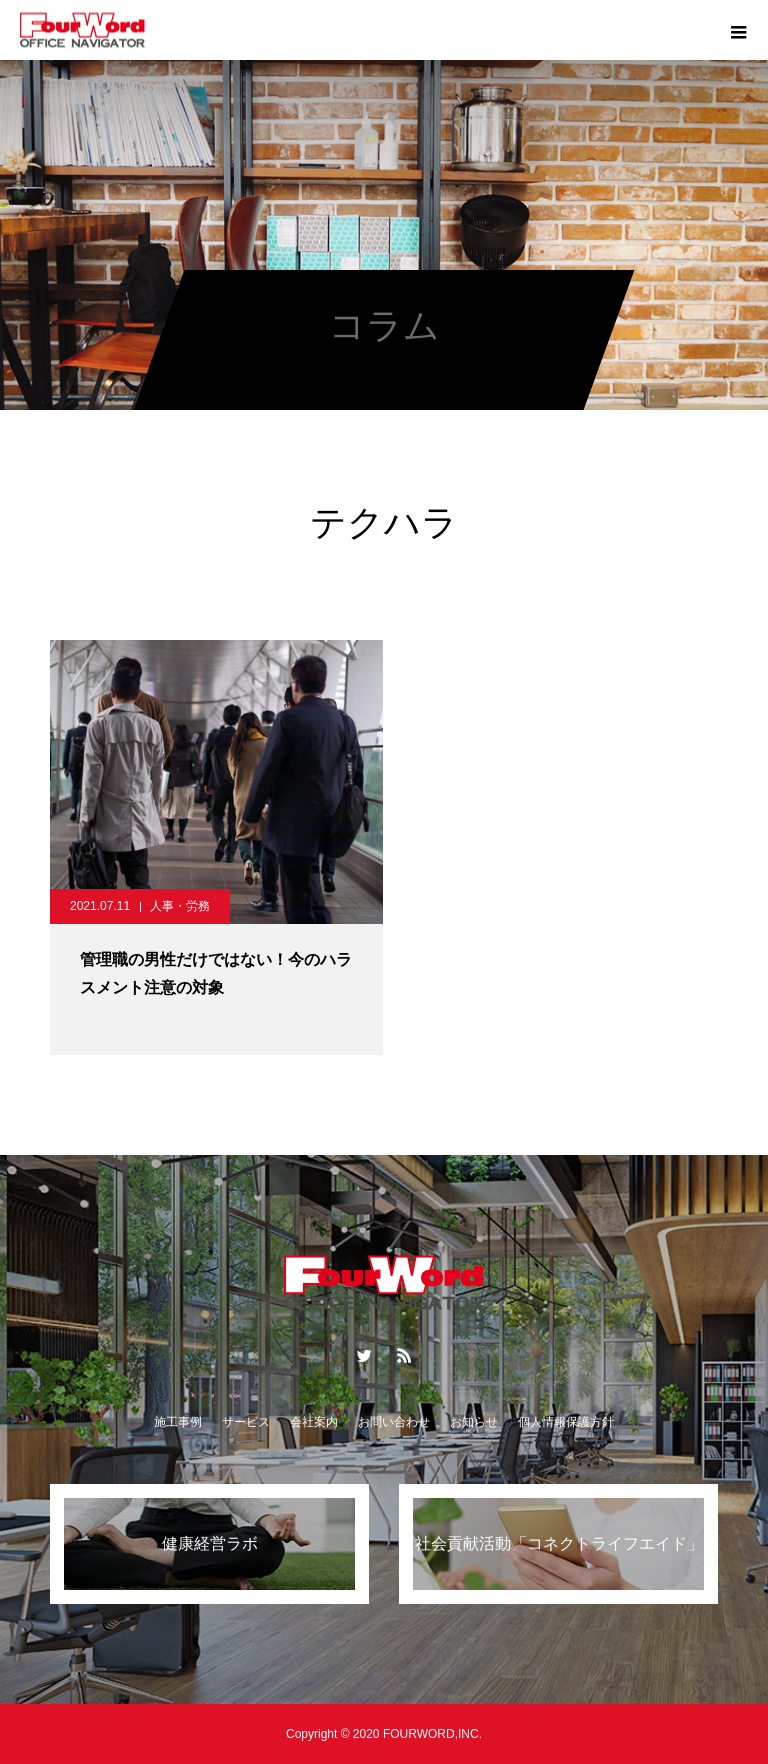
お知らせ (474, 1422)
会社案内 (314, 1422)
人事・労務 (180, 906)
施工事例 (178, 1422)
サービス (246, 1422)
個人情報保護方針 (566, 1422)
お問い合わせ (394, 1422)
